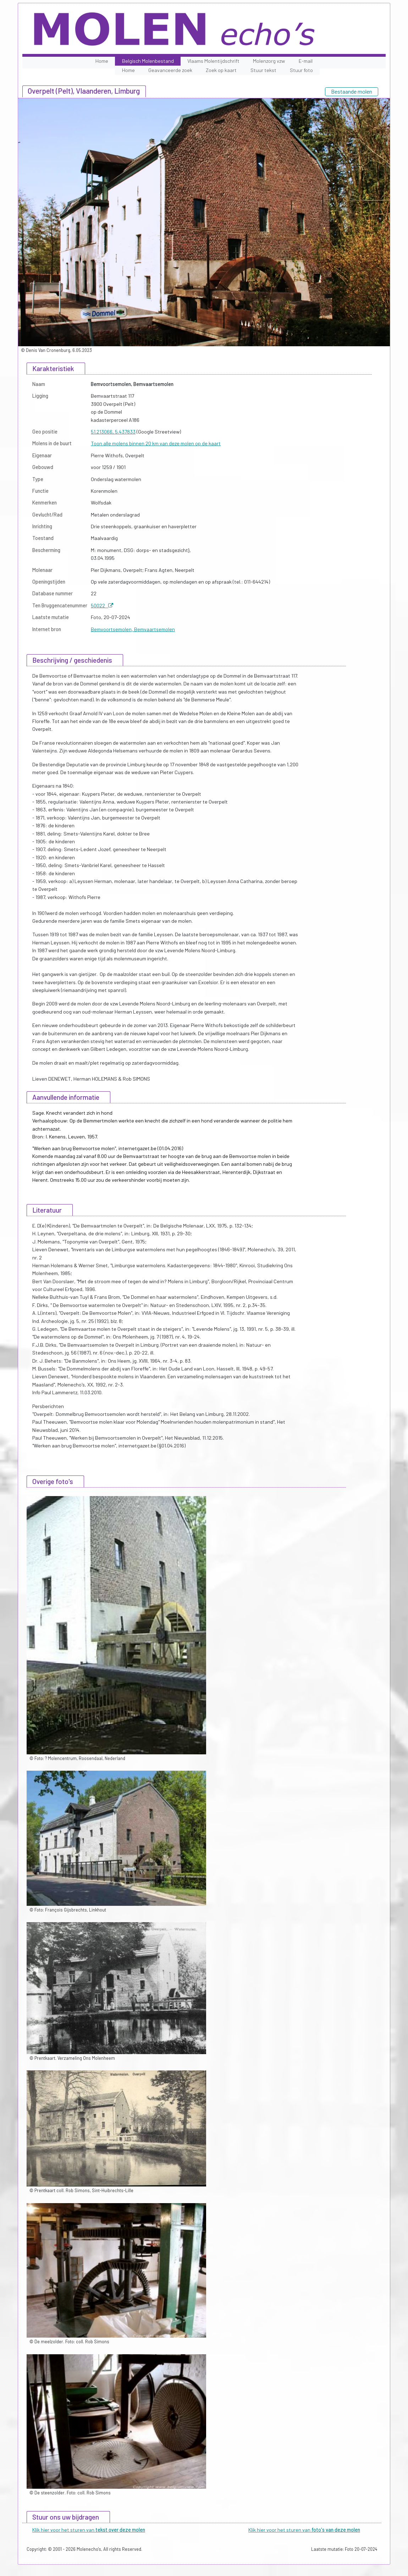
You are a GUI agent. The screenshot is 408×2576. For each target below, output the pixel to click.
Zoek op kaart (221, 70)
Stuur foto (301, 70)
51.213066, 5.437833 (113, 432)
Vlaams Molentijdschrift (213, 61)
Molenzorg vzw (269, 61)
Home (101, 61)
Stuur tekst (263, 70)
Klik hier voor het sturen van (88, 2530)
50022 (102, 605)
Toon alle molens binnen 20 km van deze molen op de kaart (156, 443)
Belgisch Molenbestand (148, 61)
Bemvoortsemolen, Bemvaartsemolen (133, 629)
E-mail (306, 61)
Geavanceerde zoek (170, 70)
